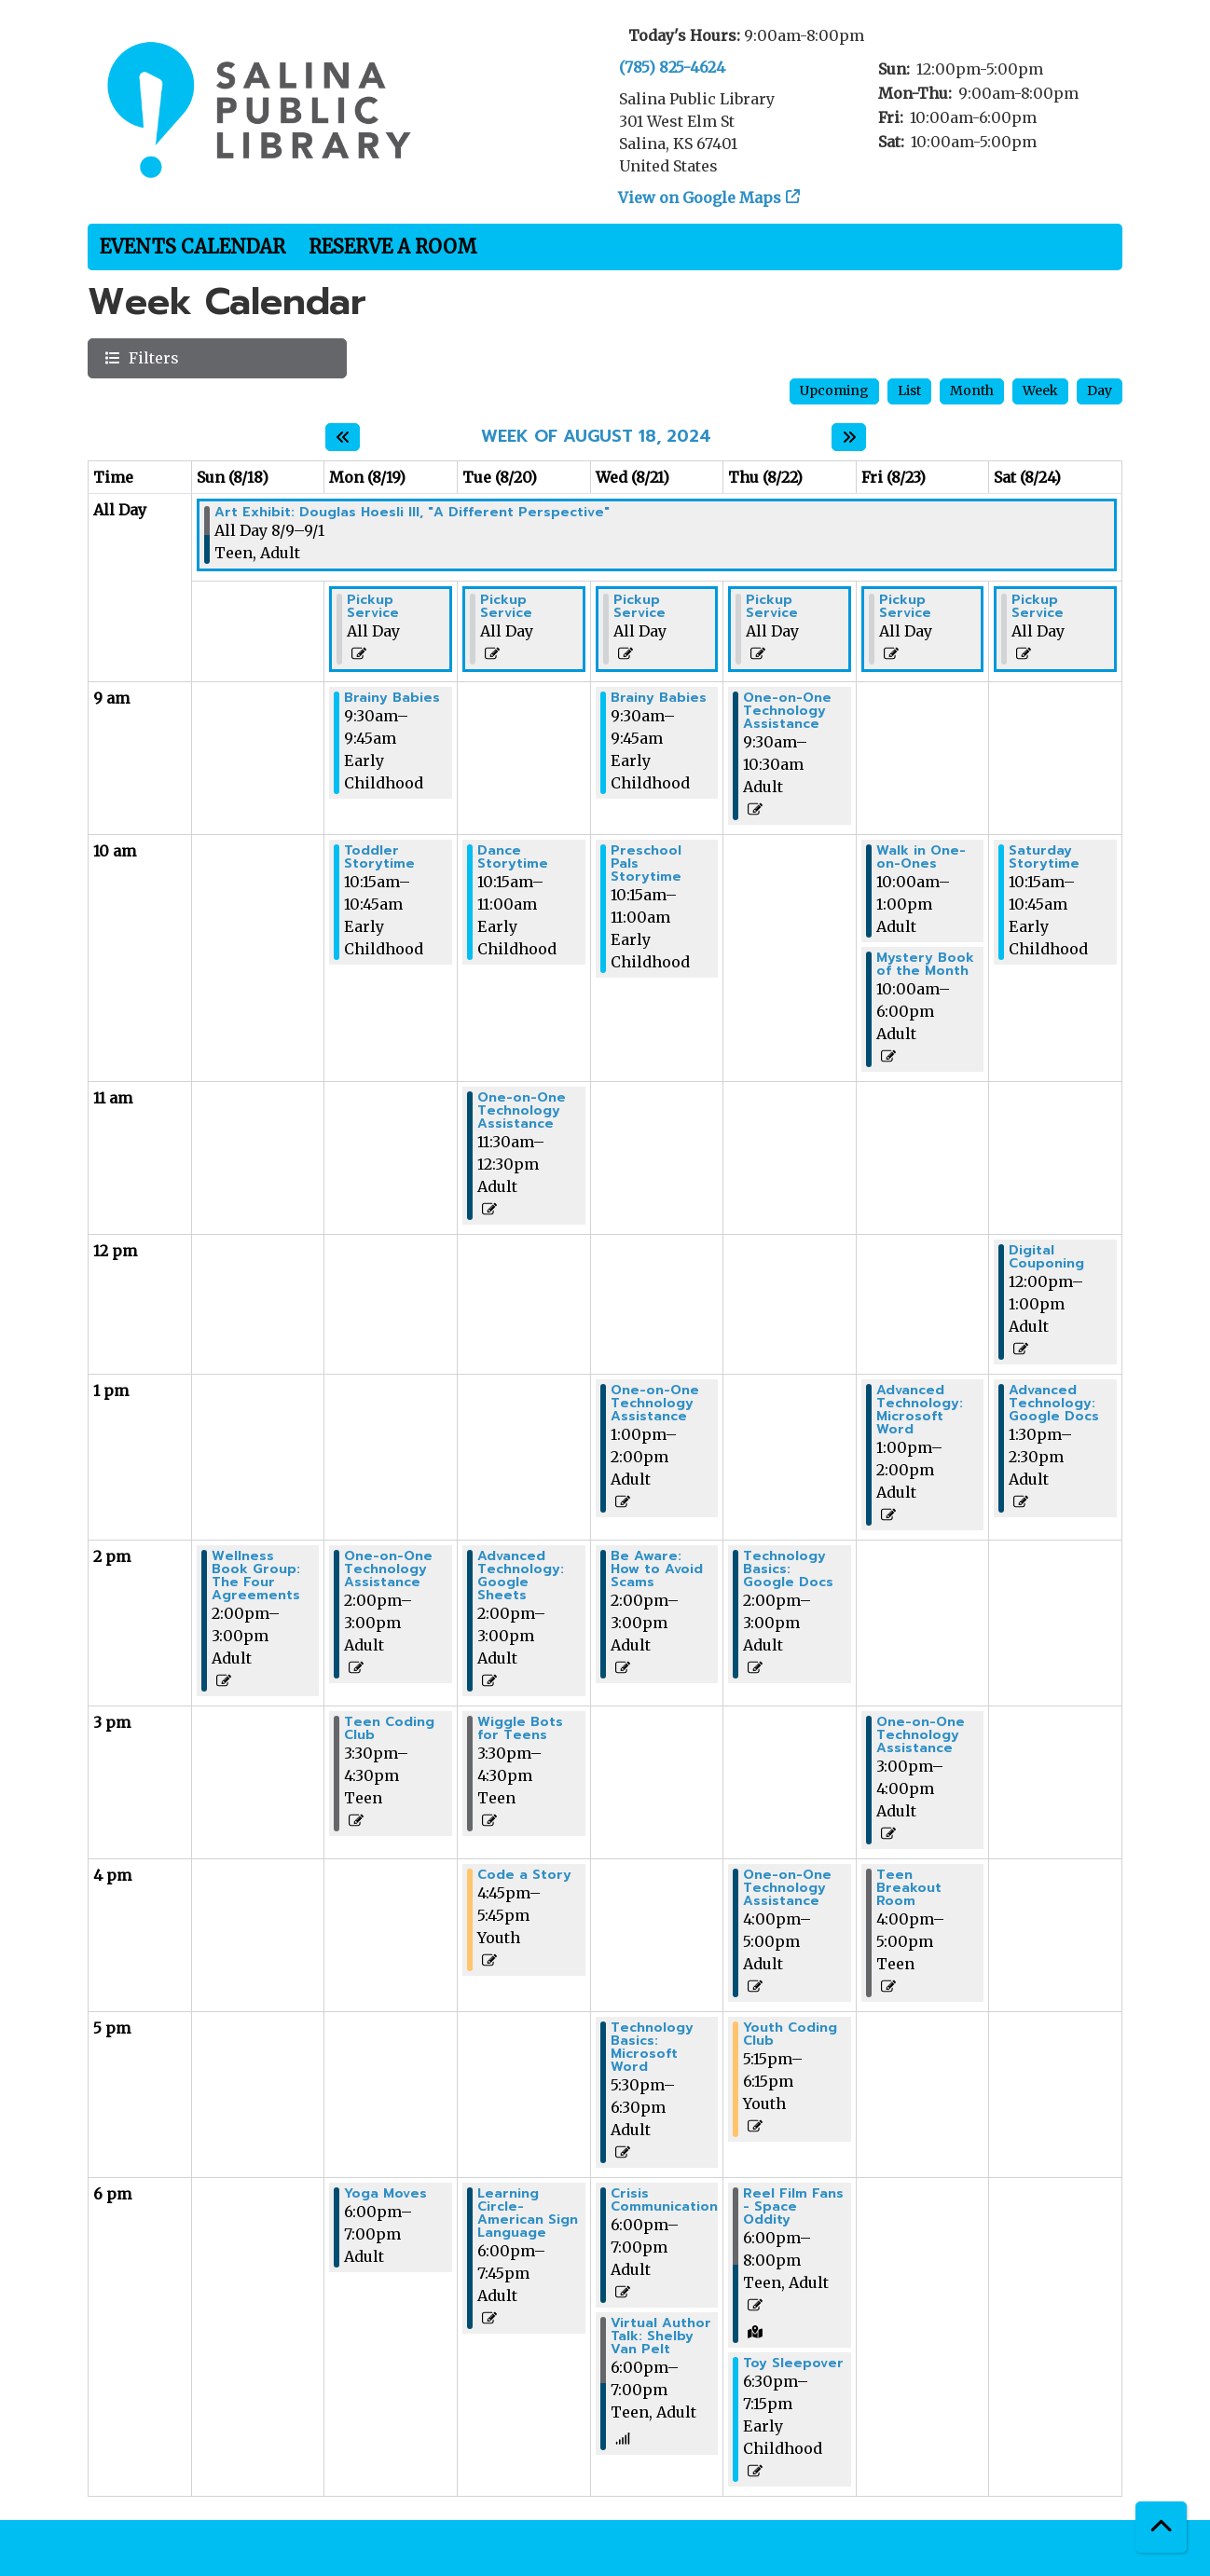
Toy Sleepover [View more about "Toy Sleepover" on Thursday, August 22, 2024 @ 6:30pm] (793, 2363)
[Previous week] (342, 437)
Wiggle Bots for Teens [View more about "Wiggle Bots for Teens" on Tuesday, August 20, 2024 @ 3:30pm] (520, 1729)
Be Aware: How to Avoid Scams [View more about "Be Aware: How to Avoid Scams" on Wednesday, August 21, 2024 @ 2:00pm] (657, 1569)
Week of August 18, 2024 (596, 437)
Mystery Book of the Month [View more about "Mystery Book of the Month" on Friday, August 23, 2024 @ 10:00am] (925, 965)
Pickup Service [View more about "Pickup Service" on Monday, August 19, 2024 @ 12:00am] (373, 607)
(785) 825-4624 (672, 67)
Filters (151, 357)
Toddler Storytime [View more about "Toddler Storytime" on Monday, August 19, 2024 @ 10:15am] (379, 857)
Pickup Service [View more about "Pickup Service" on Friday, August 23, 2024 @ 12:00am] (905, 607)
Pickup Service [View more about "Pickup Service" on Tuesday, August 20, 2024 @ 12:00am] (506, 607)
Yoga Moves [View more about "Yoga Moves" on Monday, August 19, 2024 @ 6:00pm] (385, 2193)
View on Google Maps (700, 197)
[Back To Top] (1161, 2527)
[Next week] (849, 437)
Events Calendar (192, 246)
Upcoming (834, 390)
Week (1040, 390)
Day (1099, 390)
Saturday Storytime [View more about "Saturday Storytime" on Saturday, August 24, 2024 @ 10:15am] (1044, 857)
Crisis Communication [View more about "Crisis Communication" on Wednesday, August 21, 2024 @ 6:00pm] (664, 2200)
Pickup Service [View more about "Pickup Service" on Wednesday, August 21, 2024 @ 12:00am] (639, 607)
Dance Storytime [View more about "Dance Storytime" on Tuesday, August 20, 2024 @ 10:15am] (512, 857)
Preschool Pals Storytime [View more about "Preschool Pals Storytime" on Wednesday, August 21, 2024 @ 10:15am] (646, 864)
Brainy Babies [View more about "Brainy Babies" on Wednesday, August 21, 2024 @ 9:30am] (659, 698)
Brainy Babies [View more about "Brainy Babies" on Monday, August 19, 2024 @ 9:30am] (392, 698)
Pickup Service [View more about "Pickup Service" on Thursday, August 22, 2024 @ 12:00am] (772, 607)
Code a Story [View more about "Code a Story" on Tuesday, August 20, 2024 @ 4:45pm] (524, 1875)
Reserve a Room (393, 246)
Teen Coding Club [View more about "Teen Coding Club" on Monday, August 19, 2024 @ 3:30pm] (389, 1729)
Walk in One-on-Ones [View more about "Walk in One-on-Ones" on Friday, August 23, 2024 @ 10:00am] (921, 857)
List (909, 390)
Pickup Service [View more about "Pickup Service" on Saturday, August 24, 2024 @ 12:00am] (1037, 607)
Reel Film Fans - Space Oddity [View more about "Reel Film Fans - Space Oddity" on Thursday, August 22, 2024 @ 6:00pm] (793, 2207)
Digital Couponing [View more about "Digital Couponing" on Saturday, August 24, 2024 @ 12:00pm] (1046, 1257)
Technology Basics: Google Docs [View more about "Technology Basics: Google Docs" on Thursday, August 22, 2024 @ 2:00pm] (788, 1569)
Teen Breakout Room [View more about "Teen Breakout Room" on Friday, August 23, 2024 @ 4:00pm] (909, 1888)
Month (972, 390)
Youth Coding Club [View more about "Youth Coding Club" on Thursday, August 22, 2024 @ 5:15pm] (790, 2034)
